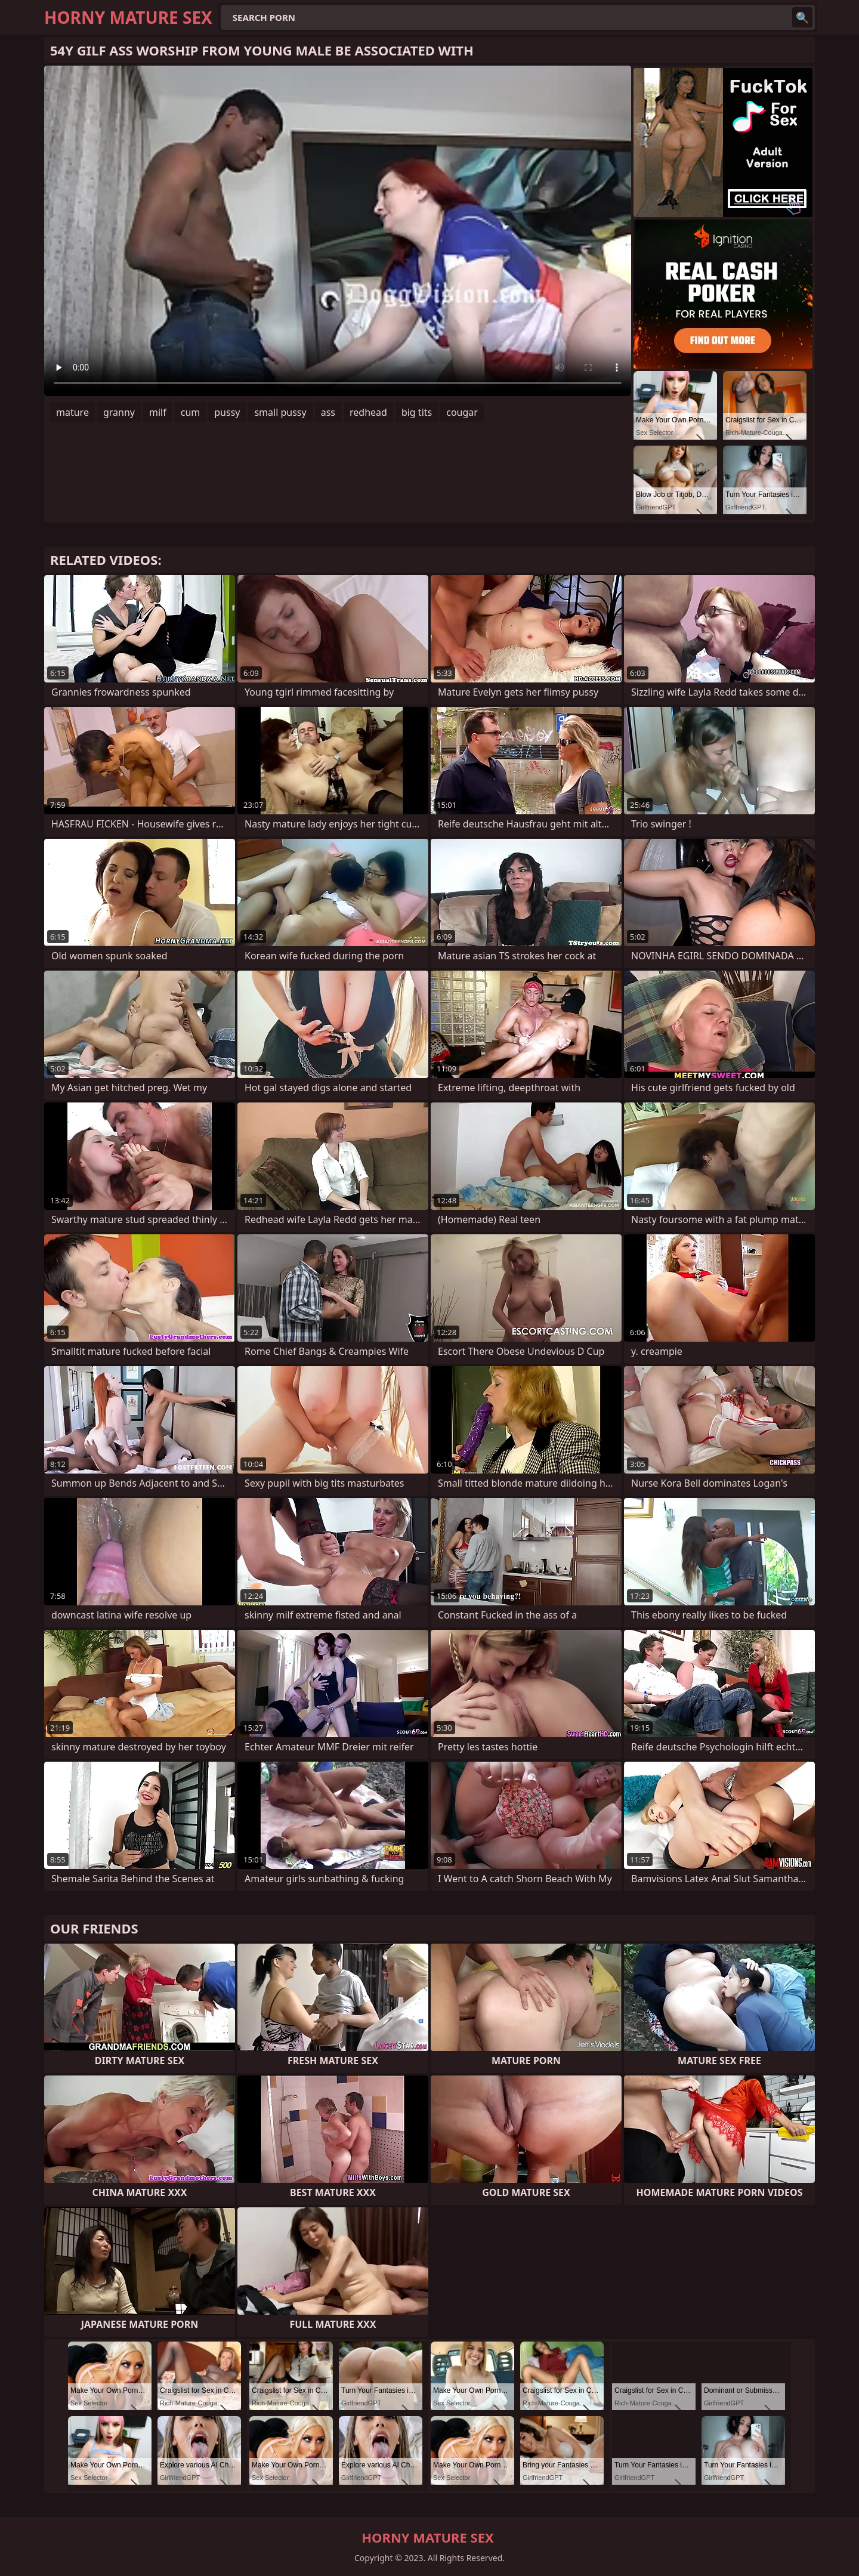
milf (157, 412)
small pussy (280, 412)
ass (328, 412)
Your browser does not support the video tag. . (337, 231)
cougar (462, 412)
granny (119, 412)
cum (190, 412)
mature (72, 412)
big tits (416, 412)
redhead (368, 412)
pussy (227, 412)
